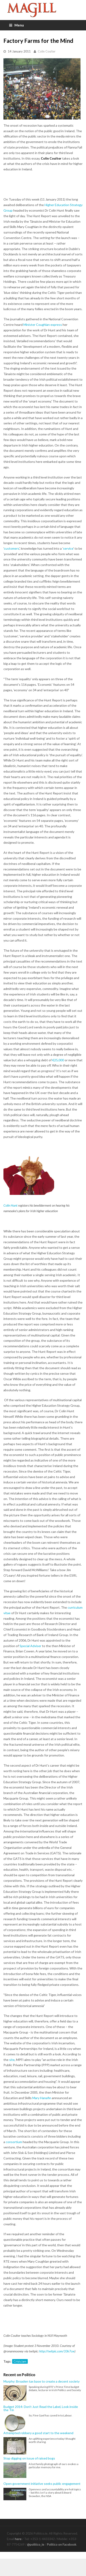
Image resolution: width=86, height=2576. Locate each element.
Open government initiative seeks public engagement (41, 2483)
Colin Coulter (46, 51)
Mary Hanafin (41, 2098)
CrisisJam (20, 2361)
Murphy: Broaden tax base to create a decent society (41, 2381)
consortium (14, 2142)
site (12, 2060)
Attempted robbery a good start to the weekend (38, 2433)
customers (11, 548)
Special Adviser (30, 1646)
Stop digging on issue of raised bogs (29, 2458)
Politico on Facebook (61, 2544)
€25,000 (58, 1060)
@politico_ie (35, 2544)
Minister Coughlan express (42, 325)
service (68, 548)
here (18, 2539)
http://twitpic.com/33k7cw (57, 2351)
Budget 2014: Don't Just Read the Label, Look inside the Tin (40, 2408)
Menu (16, 25)
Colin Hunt (10, 1205)
